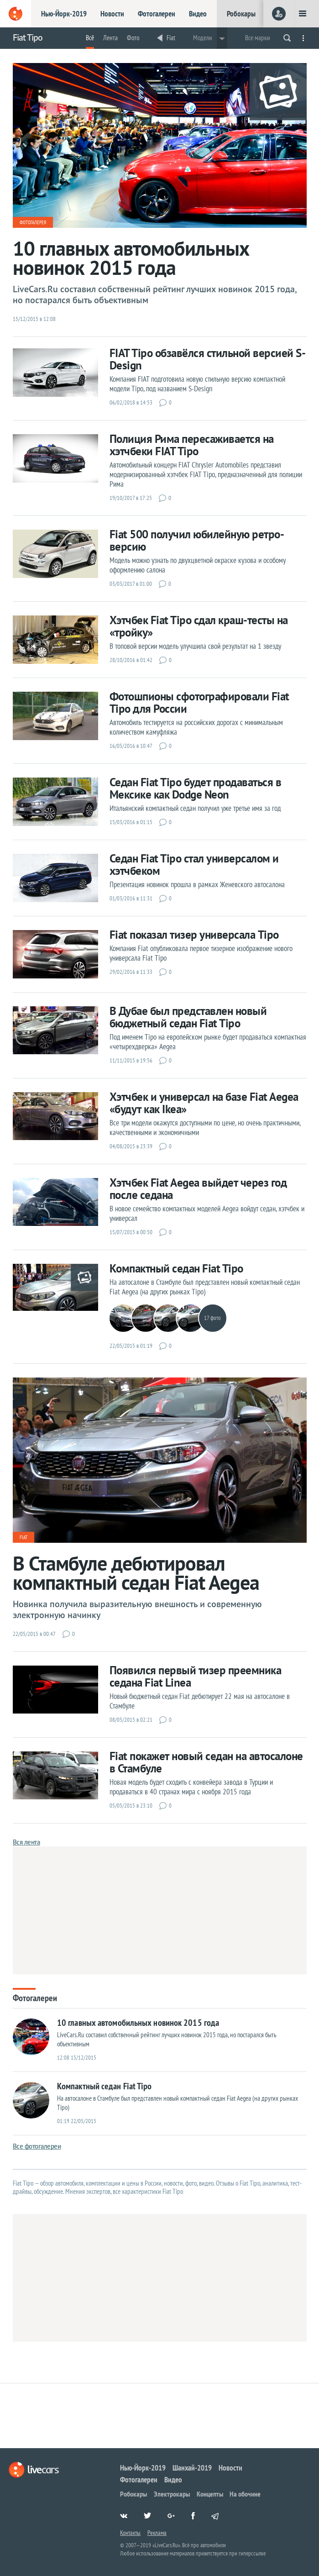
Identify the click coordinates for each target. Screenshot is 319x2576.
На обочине (245, 2493)
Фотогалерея (33, 222)
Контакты (130, 2532)
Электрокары (172, 2493)
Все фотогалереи (37, 2146)
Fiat (171, 37)
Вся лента (26, 1842)
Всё (90, 37)
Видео (198, 14)
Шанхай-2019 (192, 2468)
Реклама (157, 2532)
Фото (133, 37)
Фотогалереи (156, 14)
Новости (112, 14)
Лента (110, 37)
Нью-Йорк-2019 (64, 14)
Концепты (210, 2493)
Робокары (241, 14)
